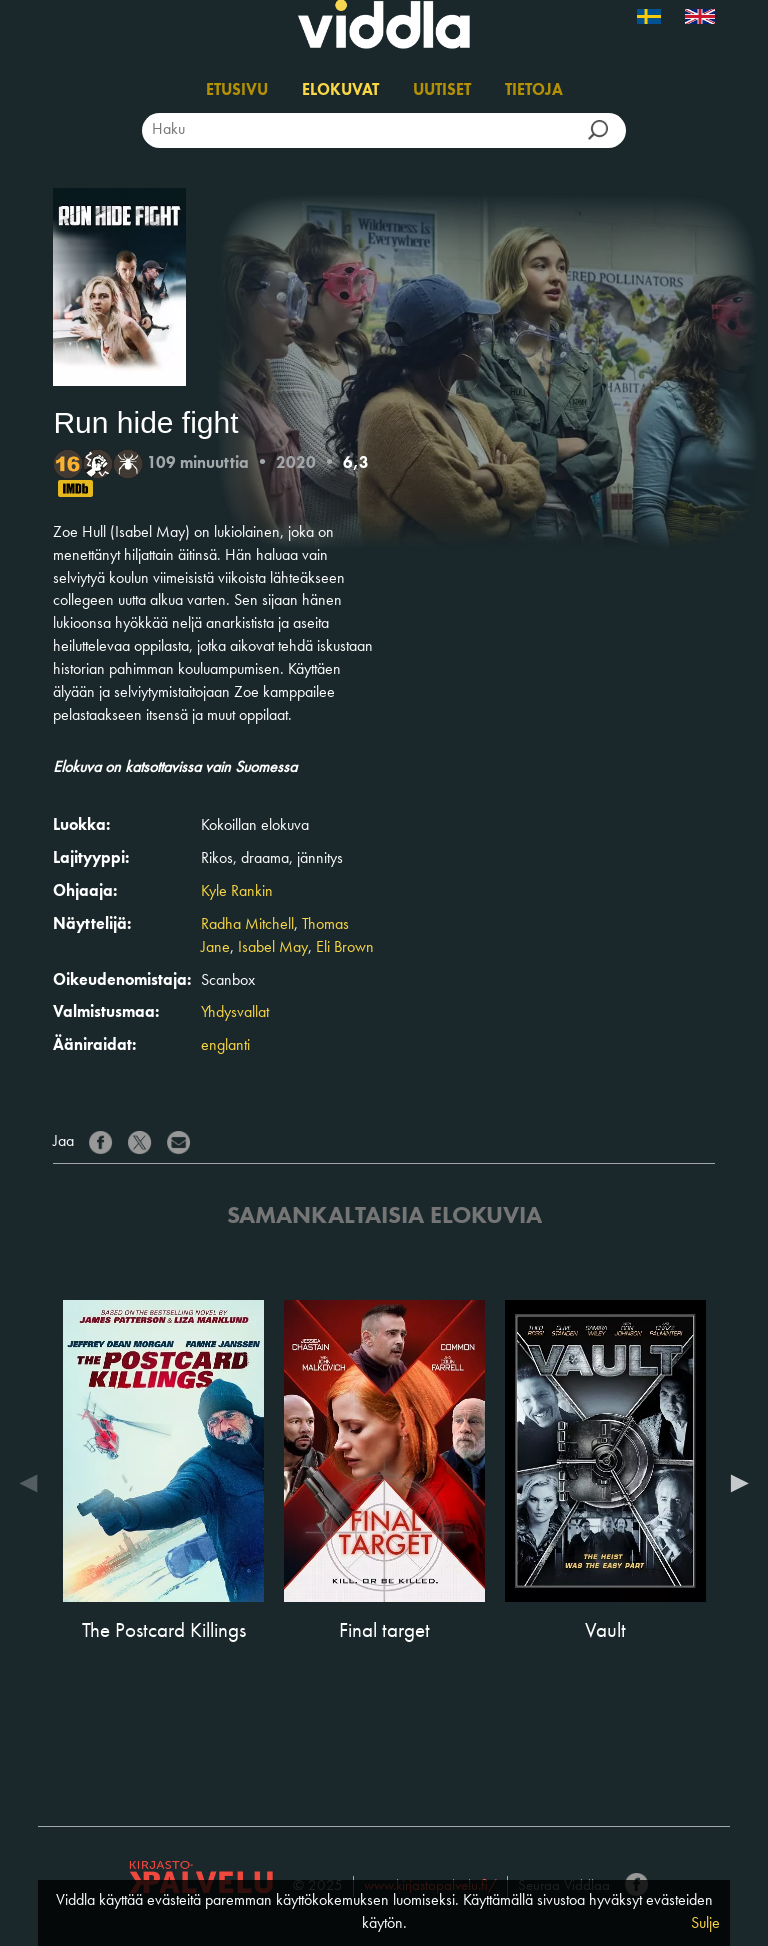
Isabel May (273, 948)
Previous (33, 1483)
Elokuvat (340, 91)
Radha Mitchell (247, 925)
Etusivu (237, 91)
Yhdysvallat (235, 1013)
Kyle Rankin (237, 892)
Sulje (705, 1924)
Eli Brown (345, 948)
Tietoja (534, 91)
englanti (225, 1046)
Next (735, 1483)
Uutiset (442, 91)
